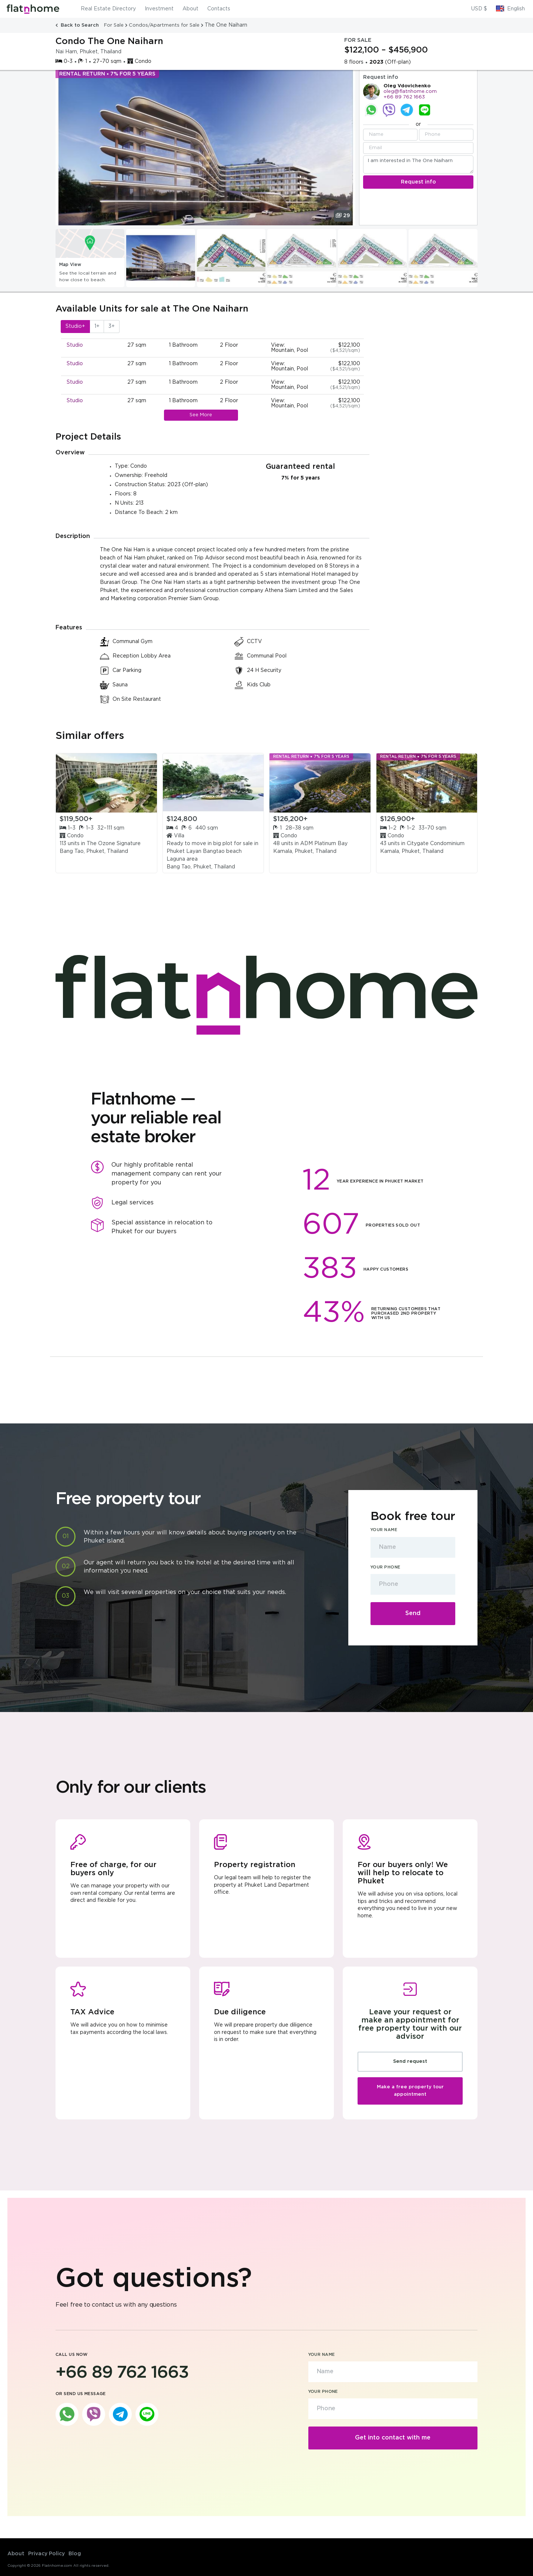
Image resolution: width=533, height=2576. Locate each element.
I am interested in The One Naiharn (418, 164)
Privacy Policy (46, 2554)
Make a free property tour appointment (410, 2090)
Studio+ (75, 326)
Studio (75, 345)
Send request (410, 2061)
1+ (97, 326)
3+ (111, 326)
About (190, 9)
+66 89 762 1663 (404, 97)
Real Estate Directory (108, 9)
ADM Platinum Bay (324, 843)
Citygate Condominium (436, 843)
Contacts (218, 9)
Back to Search (78, 25)
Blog (74, 2554)
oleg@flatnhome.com (410, 92)
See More (201, 415)
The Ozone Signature (114, 843)
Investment (159, 9)
